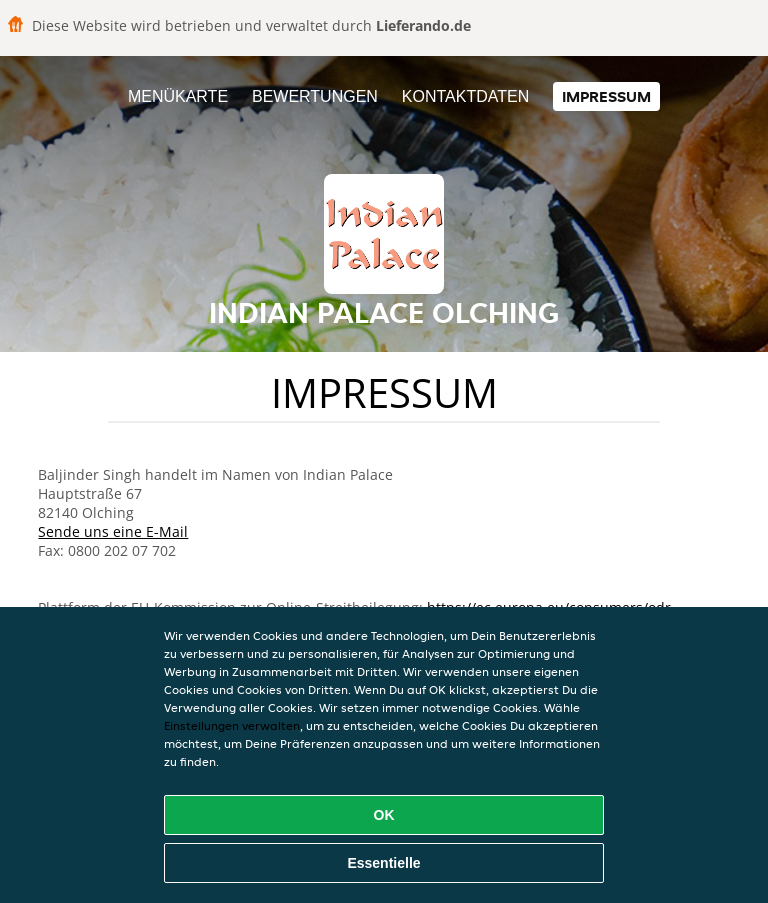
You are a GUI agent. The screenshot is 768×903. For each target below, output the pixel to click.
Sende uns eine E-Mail (113, 531)
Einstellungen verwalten (232, 725)
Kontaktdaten (465, 96)
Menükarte (178, 96)
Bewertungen (315, 96)
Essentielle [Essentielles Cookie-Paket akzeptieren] (383, 863)
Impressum (606, 96)
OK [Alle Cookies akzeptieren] (384, 815)
